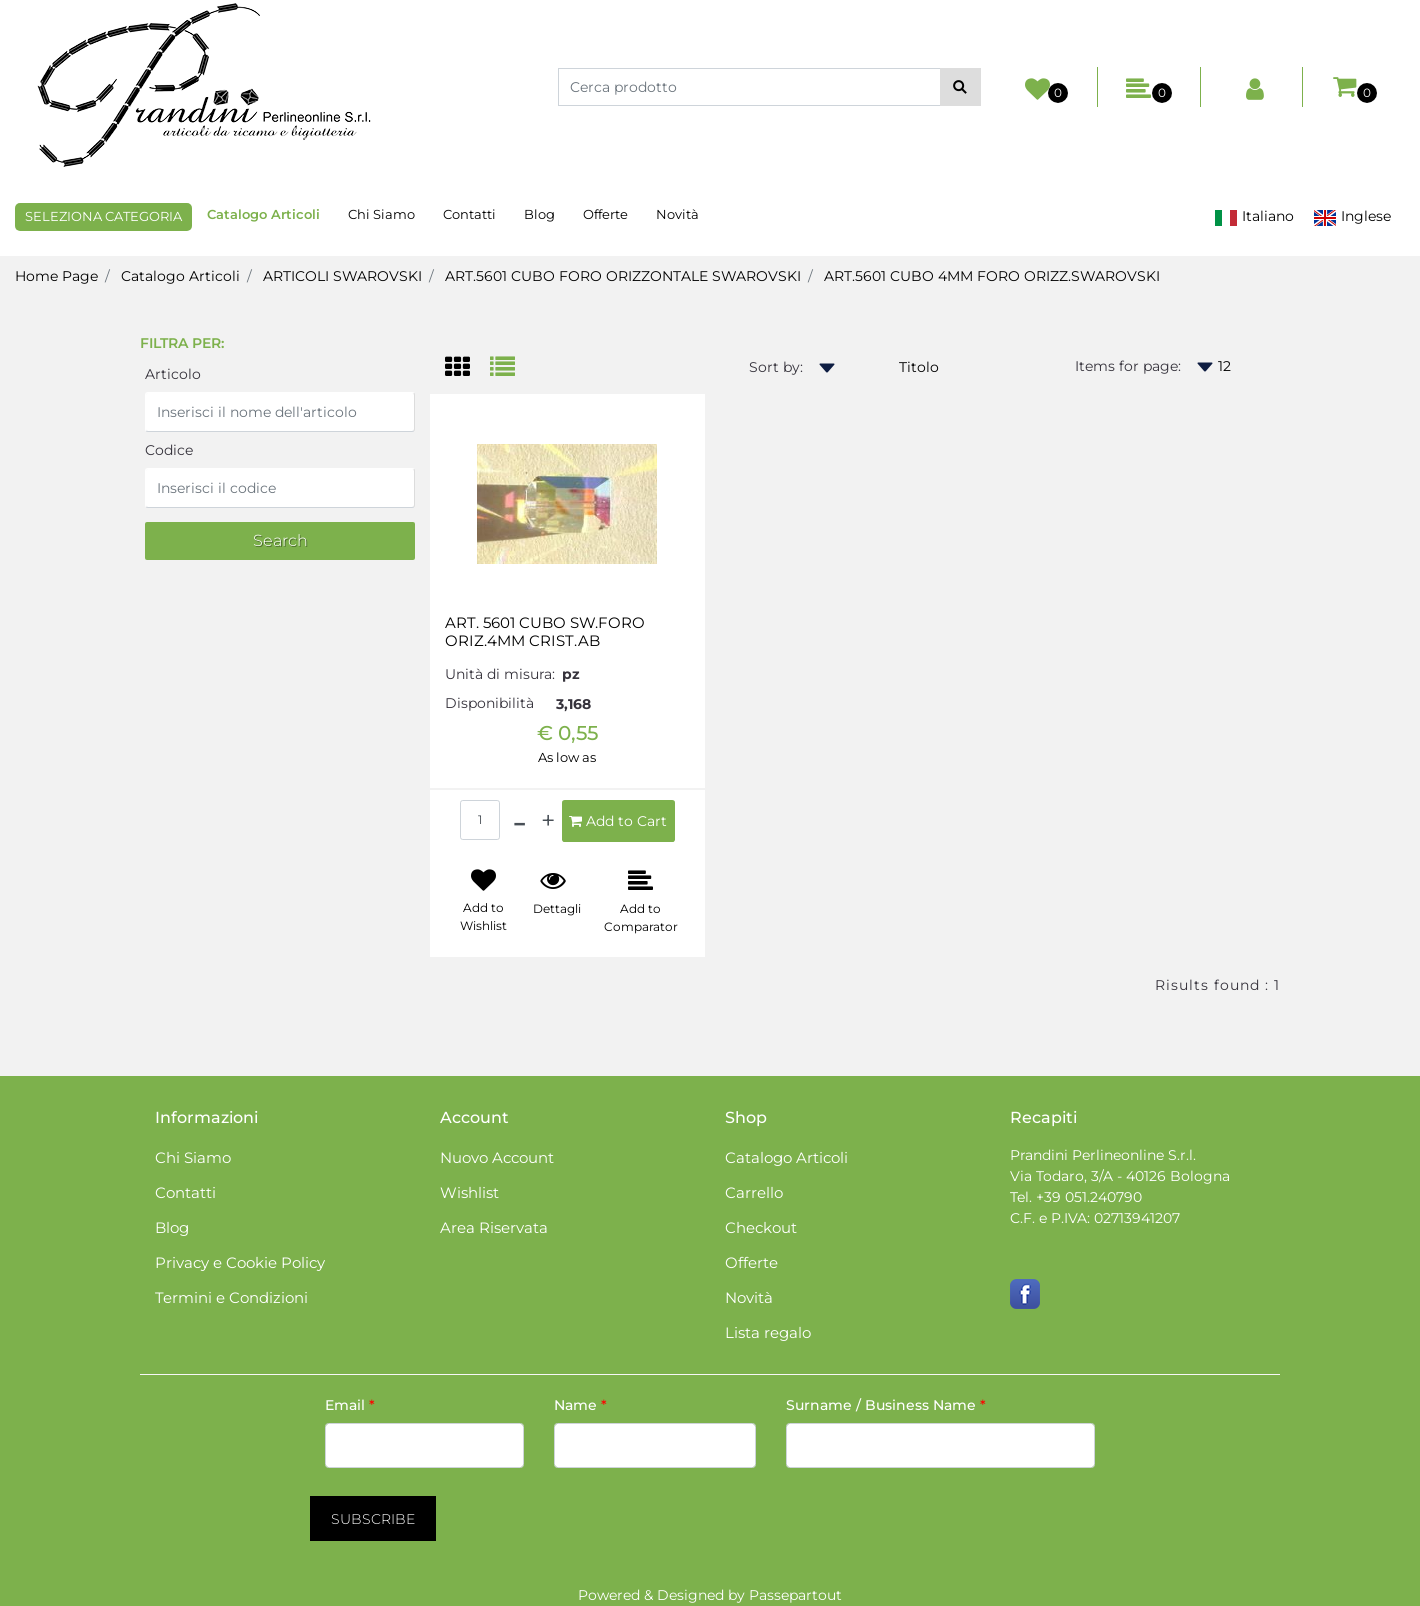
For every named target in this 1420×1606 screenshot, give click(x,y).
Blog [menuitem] (539, 214)
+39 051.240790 (1089, 1197)
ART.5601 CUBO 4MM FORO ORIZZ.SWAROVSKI (992, 276)
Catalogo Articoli (180, 276)
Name (580, 1405)
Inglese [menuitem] (1352, 216)
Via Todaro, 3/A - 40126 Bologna (1120, 1176)
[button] (960, 87)
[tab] (467, 368)
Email (350, 1405)
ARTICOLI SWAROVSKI (342, 276)
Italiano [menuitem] (1254, 216)
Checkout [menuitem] (761, 1227)
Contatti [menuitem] (469, 214)
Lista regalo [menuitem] (768, 1332)
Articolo (173, 374)
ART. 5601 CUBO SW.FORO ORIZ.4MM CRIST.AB (545, 632)
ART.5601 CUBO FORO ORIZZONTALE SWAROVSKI (623, 276)
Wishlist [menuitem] (469, 1192)
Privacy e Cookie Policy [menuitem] (240, 1262)
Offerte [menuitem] (605, 214)
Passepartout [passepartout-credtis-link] (795, 1595)
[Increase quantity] (548, 821)
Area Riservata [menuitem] (494, 1227)
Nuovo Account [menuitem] (497, 1157)
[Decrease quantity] (519, 821)
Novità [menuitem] (677, 214)
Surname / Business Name (886, 1405)
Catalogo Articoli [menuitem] (263, 214)
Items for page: (1128, 366)
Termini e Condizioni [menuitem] (231, 1297)
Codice (169, 450)
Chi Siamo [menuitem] (381, 214)
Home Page (56, 276)
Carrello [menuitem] (754, 1192)
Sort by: (776, 367)
